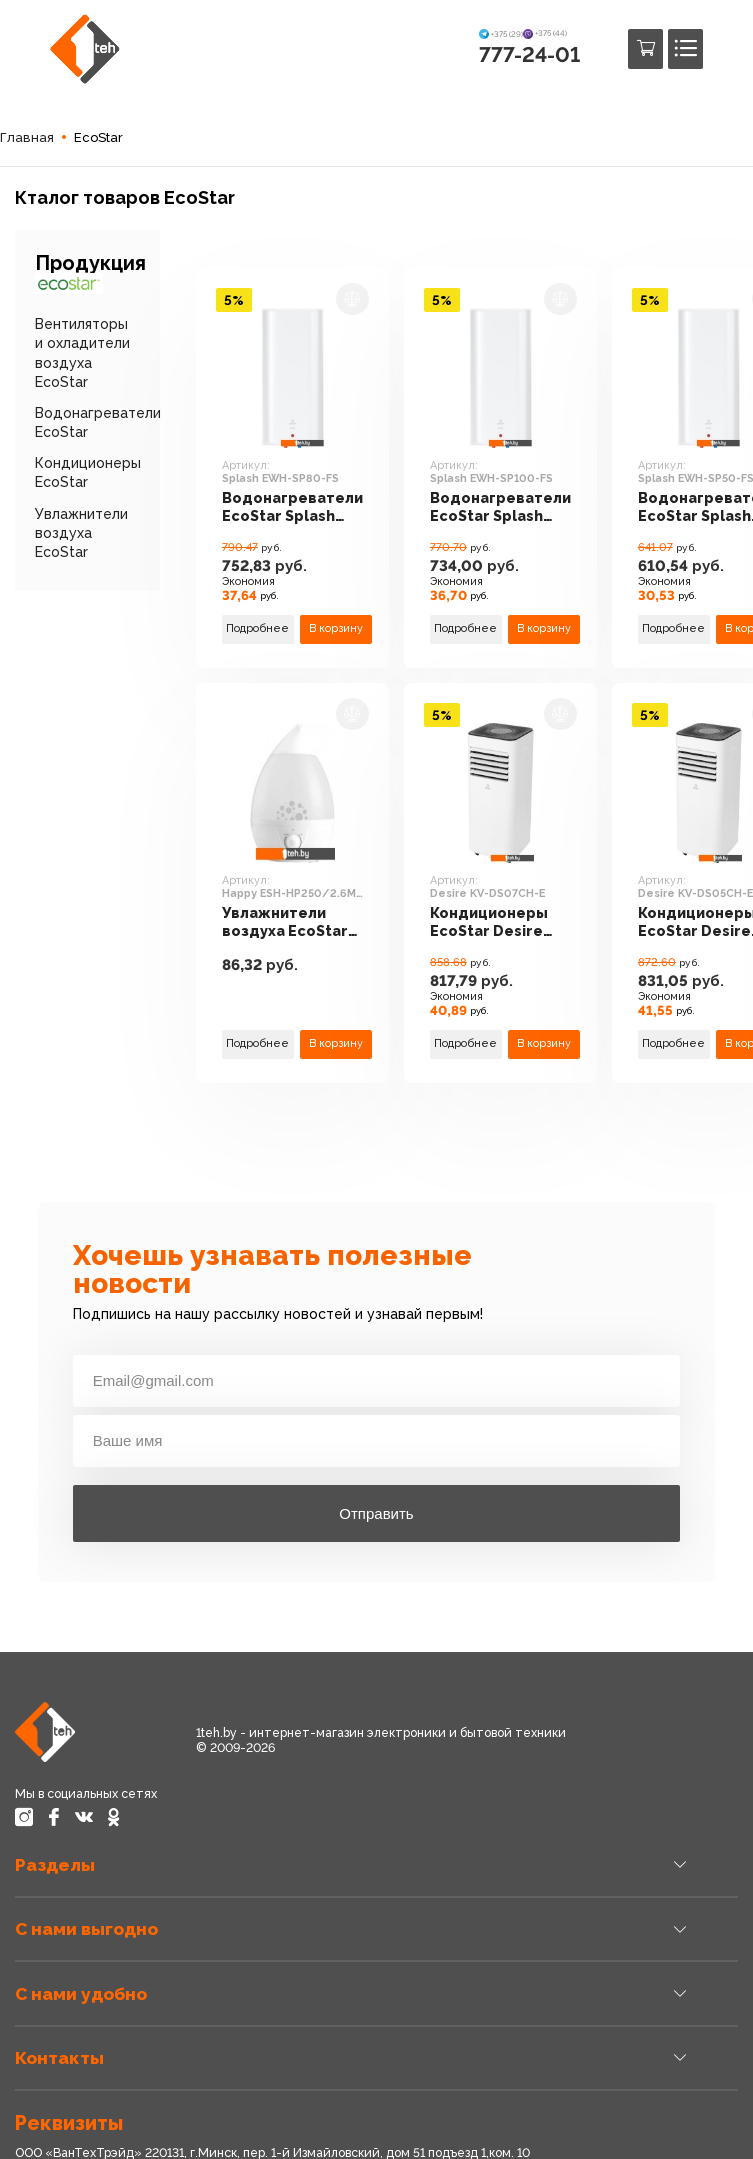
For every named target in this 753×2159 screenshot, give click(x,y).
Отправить (376, 1513)
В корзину (336, 628)
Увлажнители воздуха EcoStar (81, 533)
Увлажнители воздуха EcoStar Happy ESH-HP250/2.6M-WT (285, 923)
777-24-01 (529, 54)
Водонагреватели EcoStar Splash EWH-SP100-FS (500, 508)
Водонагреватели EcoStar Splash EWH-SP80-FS (292, 508)
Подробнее (257, 628)
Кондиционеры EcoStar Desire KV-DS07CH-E (489, 923)
